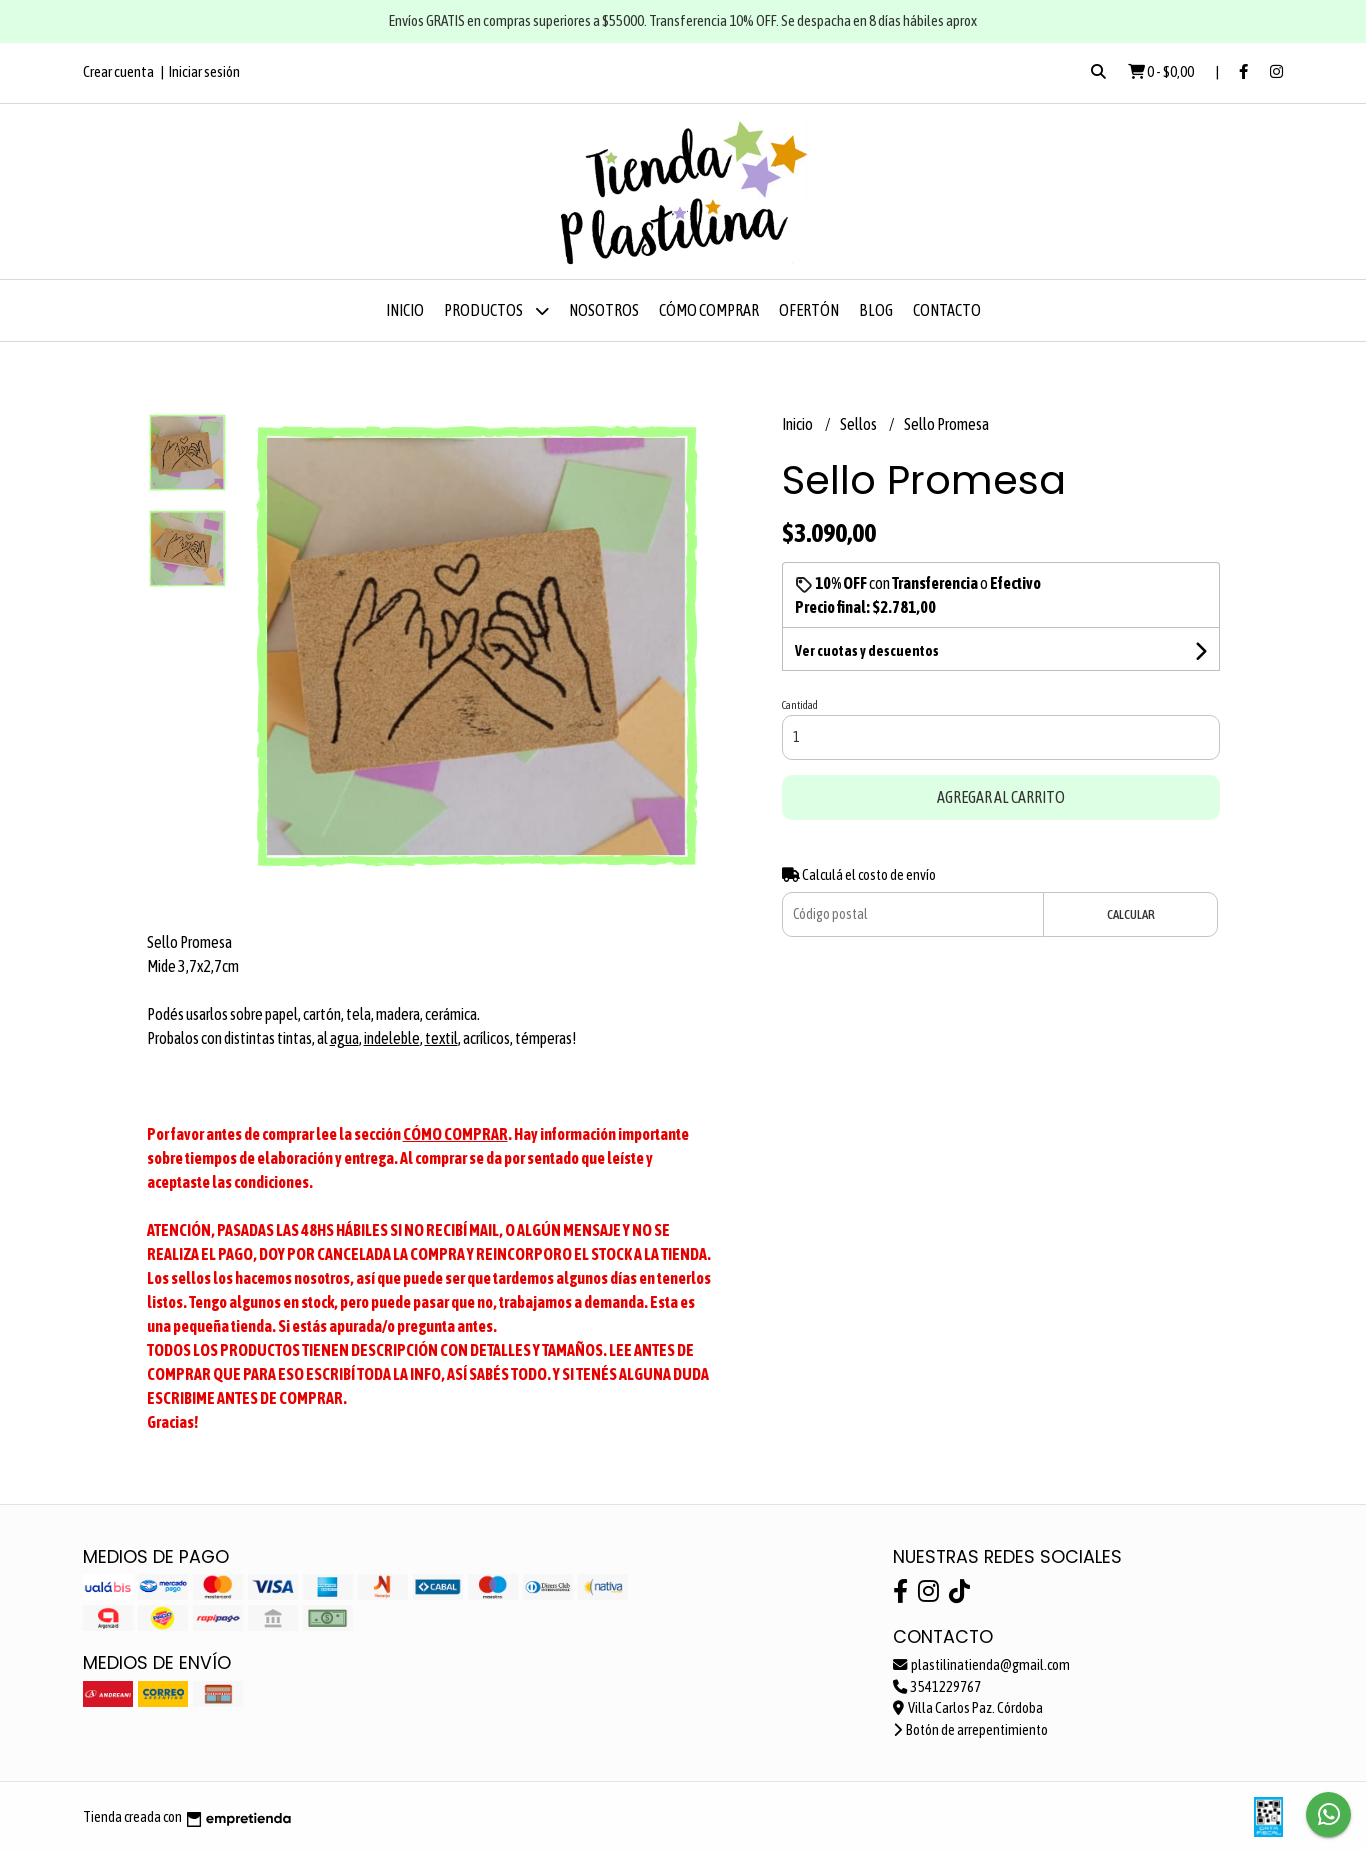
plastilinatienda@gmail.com (981, 1665)
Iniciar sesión (204, 71)
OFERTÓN (809, 310)
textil (441, 1038)
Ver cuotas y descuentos (867, 651)
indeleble (392, 1038)
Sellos (859, 424)
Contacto (947, 310)
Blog (876, 310)
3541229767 (937, 1687)
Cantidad (800, 705)
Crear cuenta (118, 71)
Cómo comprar (709, 310)
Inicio (405, 310)
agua (344, 1038)
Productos (496, 310)
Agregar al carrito (1001, 797)
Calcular (1131, 914)
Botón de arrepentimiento (970, 1730)
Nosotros (604, 310)
